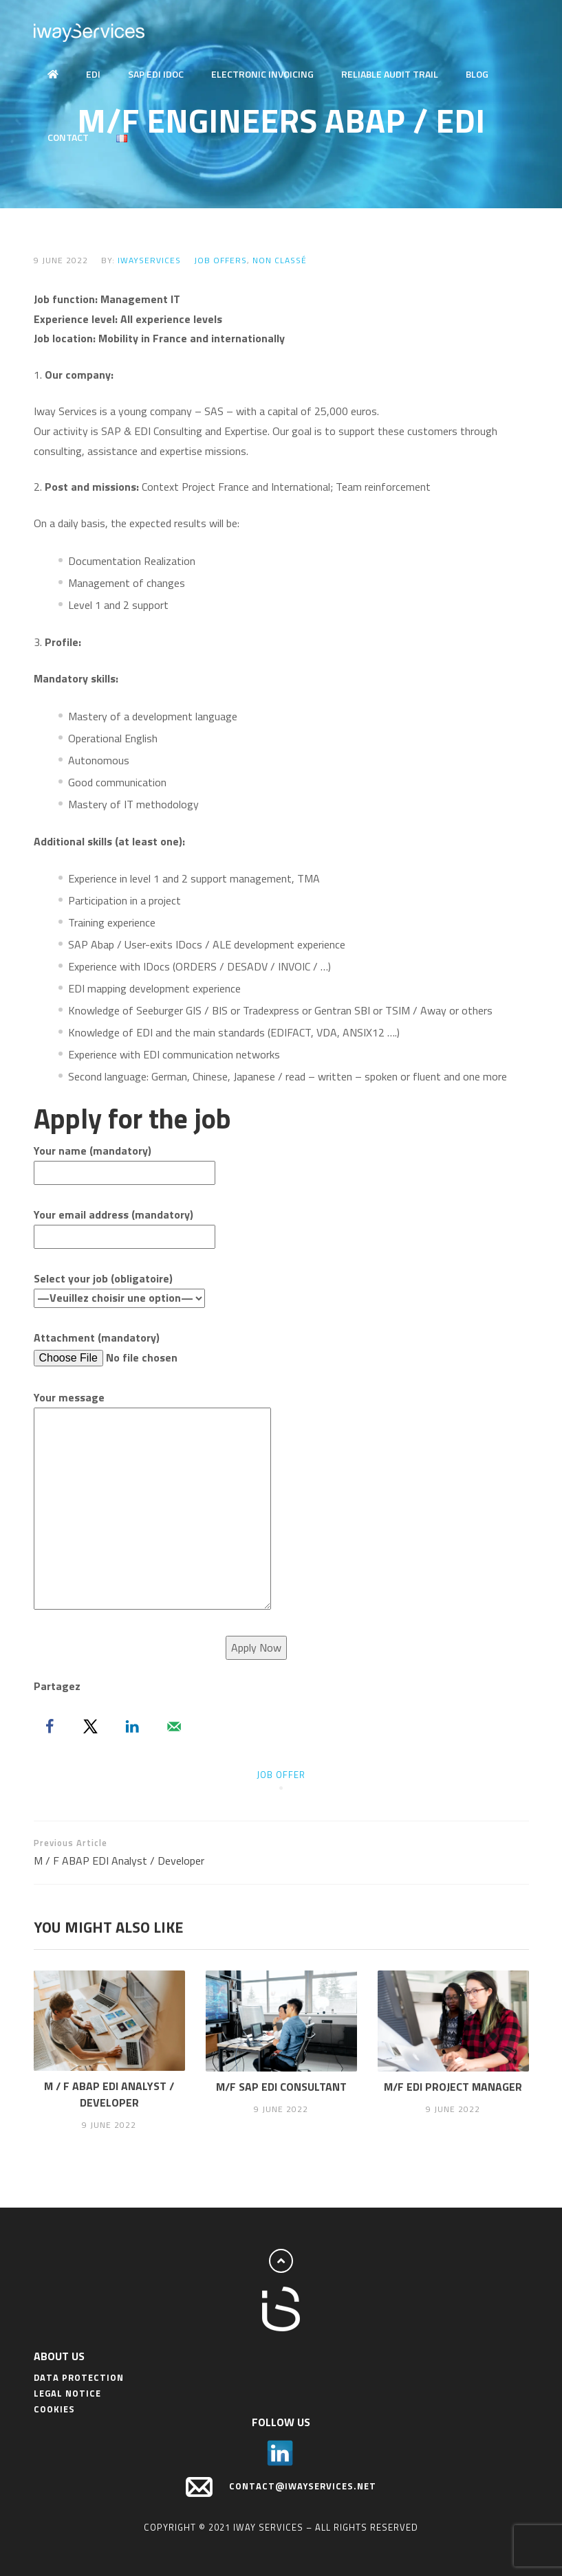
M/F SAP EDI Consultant (281, 2086)
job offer (281, 1774)
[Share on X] (91, 1726)
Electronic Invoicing (262, 74)
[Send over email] (174, 1726)
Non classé (279, 260)
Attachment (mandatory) (139, 1348)
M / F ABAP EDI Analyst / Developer (157, 1852)
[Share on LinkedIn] (132, 1726)
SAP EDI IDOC (156, 74)
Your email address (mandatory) (124, 1225)
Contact (68, 137)
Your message (152, 1501)
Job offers (220, 260)
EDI (93, 74)
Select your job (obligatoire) (119, 1288)
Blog (477, 74)
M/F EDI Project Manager (453, 2086)
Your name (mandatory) (124, 1161)
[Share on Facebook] (49, 1726)
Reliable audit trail (389, 74)
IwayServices (149, 260)
